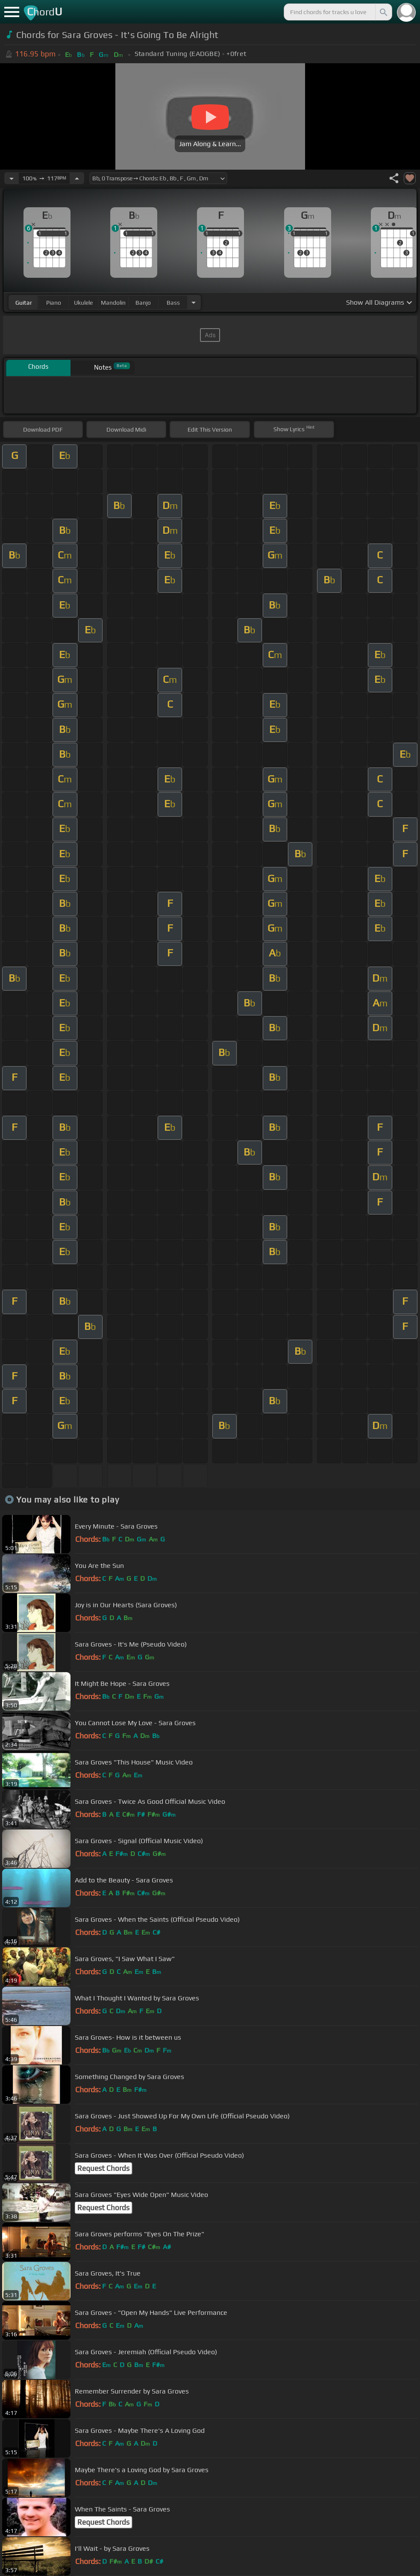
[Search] (383, 12)
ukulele (83, 302)
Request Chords (103, 2168)
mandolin (113, 302)
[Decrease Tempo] (11, 178)
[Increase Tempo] (77, 178)
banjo (143, 302)
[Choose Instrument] (193, 302)
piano (53, 302)
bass (173, 302)
